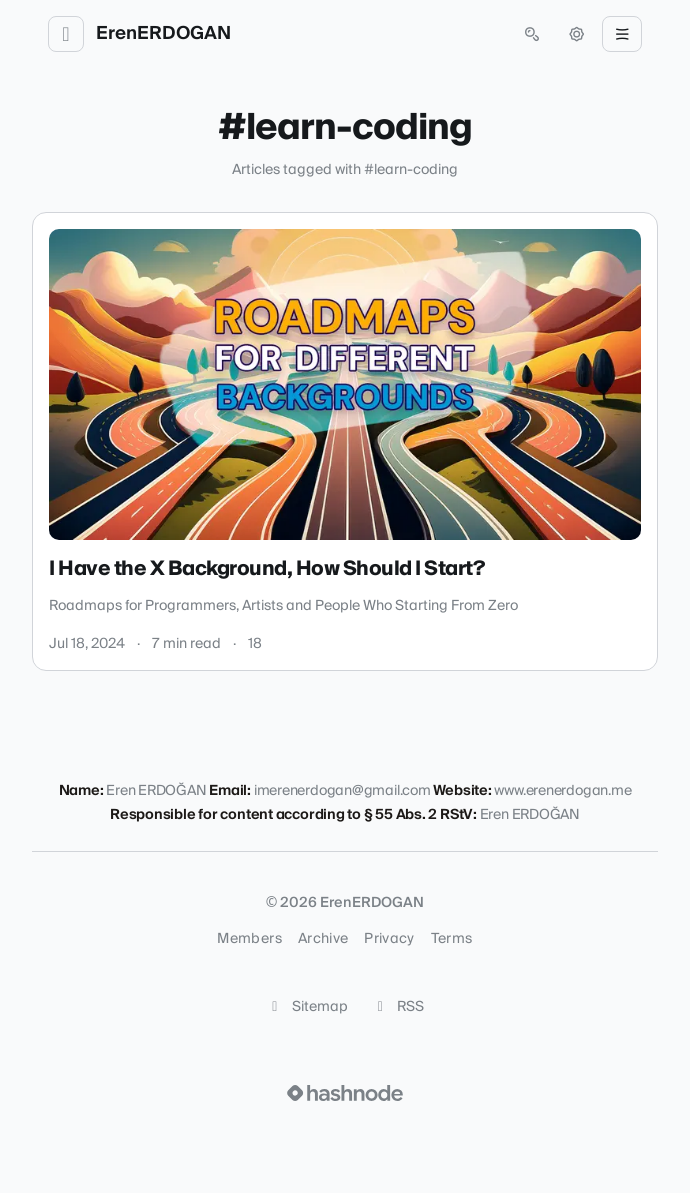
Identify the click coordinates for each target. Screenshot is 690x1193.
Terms (452, 939)
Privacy (389, 939)
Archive (323, 939)
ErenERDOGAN (163, 34)
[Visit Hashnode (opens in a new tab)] (345, 1093)
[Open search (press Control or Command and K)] (532, 34)
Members (249, 939)
